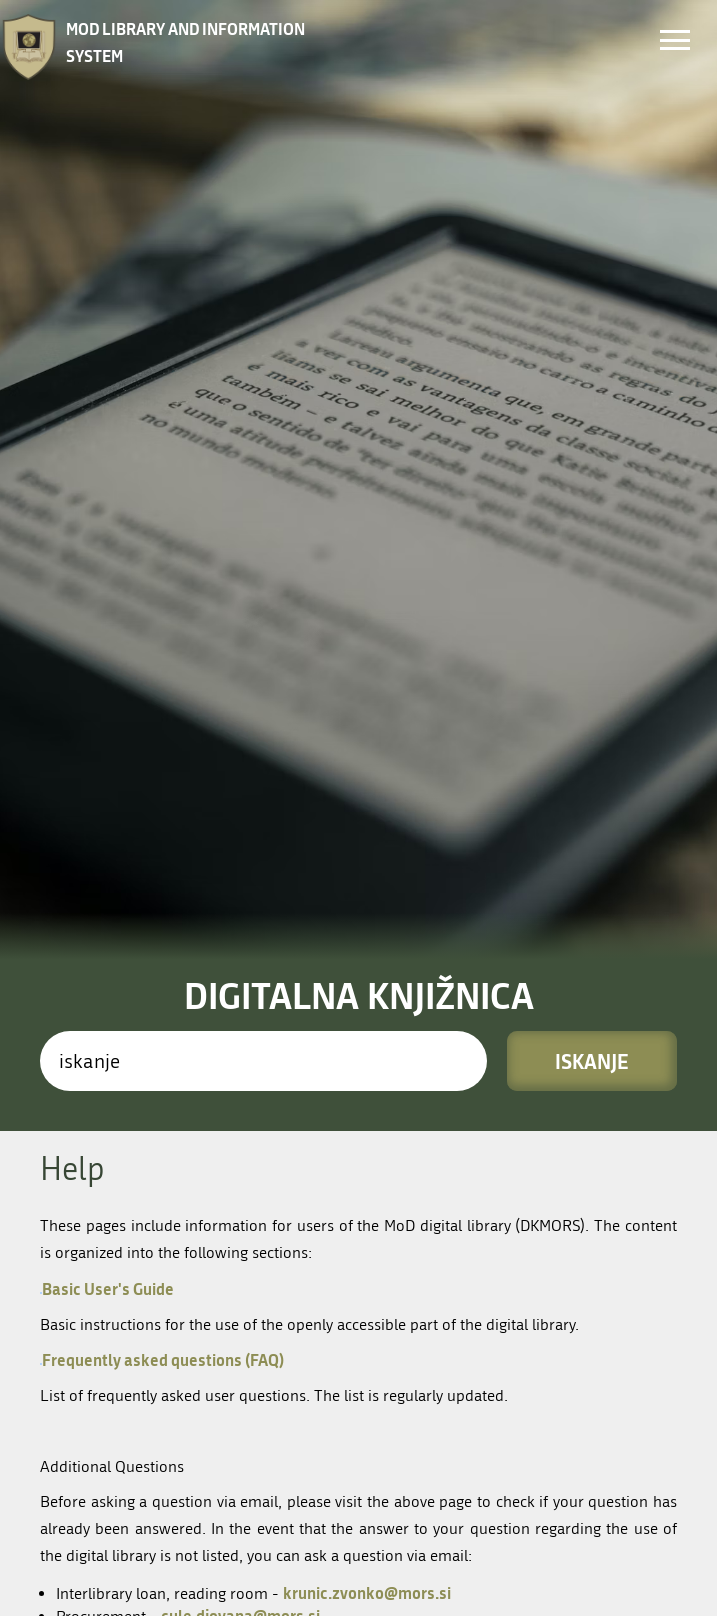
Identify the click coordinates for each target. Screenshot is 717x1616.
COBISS (155, 1597)
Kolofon (157, 1509)
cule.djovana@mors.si (240, 1111)
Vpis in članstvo (482, 1317)
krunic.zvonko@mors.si (367, 1088)
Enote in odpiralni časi (510, 1285)
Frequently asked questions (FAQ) (162, 855)
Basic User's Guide (107, 784)
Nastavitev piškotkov (200, 1561)
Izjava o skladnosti (192, 1535)
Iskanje (592, 557)
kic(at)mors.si (189, 1442)
